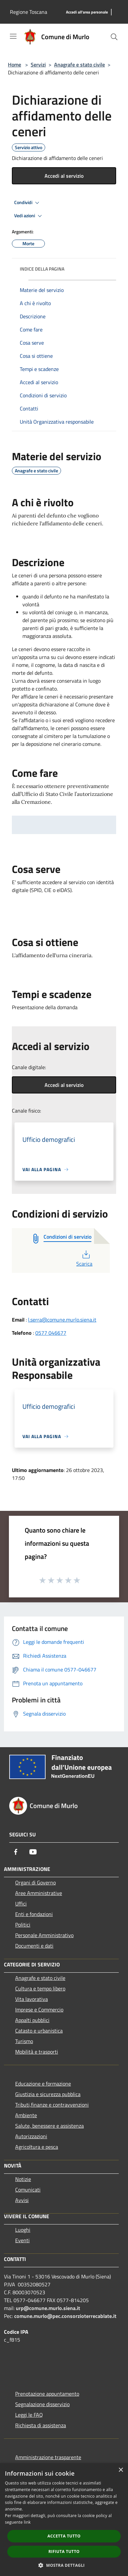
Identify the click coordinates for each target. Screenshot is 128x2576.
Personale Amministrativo (44, 1935)
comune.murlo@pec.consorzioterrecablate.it (65, 2316)
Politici (22, 1925)
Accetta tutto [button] (64, 2536)
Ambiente (26, 2115)
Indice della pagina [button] (42, 268)
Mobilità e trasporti (36, 2052)
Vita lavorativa (31, 1999)
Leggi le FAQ (29, 2415)
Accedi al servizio (64, 176)
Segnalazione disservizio (42, 2404)
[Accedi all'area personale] (87, 12)
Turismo (24, 2041)
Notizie (23, 2179)
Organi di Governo (35, 1882)
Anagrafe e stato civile (79, 64)
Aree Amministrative (38, 1893)
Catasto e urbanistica (39, 2031)
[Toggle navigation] (13, 36)
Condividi (27, 203)
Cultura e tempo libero (40, 1988)
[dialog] (64, 2519)
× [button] (120, 2470)
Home (14, 64)
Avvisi (22, 2200)
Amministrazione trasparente (48, 2457)
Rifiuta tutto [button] (64, 2551)
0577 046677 (50, 1333)
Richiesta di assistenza (40, 2425)
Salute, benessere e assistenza (49, 2126)
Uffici (21, 1903)
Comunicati (28, 2190)
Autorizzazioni (31, 2136)
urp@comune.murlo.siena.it (48, 2308)
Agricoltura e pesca (36, 2147)
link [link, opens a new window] (27, 2522)
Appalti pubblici (32, 2020)
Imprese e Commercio (39, 2009)
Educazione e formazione (43, 2084)
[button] (64, 2565)
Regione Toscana (28, 12)
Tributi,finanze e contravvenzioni (52, 2105)
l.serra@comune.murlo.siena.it (62, 1320)
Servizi (38, 64)
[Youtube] (33, 1851)
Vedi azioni (29, 216)
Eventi (22, 2240)
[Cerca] (114, 37)
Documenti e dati (34, 1946)
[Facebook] (15, 1851)
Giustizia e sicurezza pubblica (47, 2094)
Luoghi (22, 2230)
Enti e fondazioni (34, 1914)
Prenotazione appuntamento (47, 2394)
